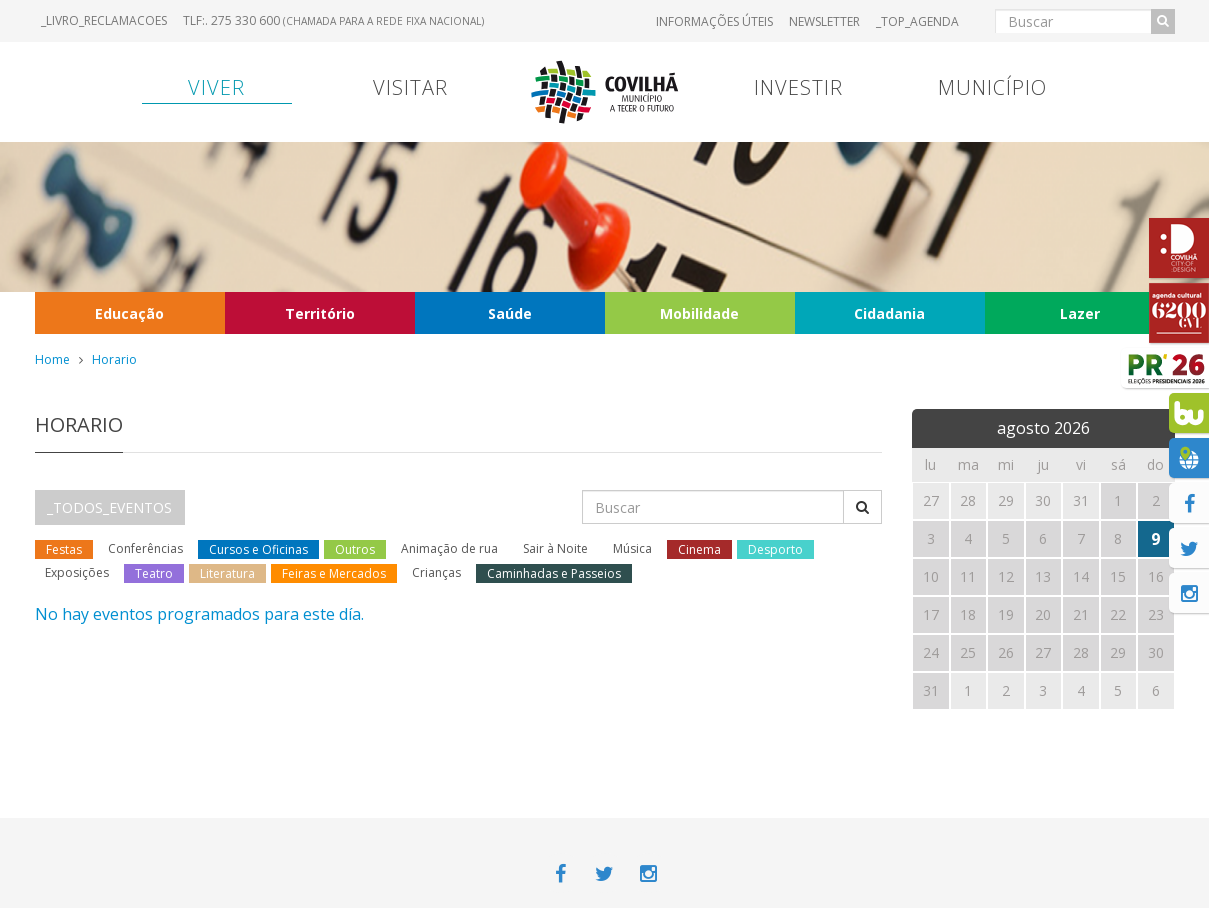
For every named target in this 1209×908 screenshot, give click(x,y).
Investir (798, 87)
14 (1081, 576)
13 (1043, 576)
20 (1043, 614)
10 (931, 576)
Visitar (410, 87)
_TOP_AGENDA (917, 21)
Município (992, 87)
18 (968, 614)
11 (968, 576)
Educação (129, 313)
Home (52, 359)
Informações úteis (714, 21)
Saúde (510, 313)
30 (1156, 652)
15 (1118, 576)
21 (1081, 614)
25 (968, 652)
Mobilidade (699, 313)
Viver (216, 87)
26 (1006, 652)
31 (931, 690)
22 (1118, 614)
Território (320, 313)
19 (1006, 614)
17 (931, 614)
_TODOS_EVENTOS (109, 507)
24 (931, 652)
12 (1006, 576)
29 (1118, 652)
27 (1043, 652)
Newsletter (824, 21)
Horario (114, 359)
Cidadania (889, 313)
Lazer (1080, 313)
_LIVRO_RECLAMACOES (104, 20)
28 (1081, 652)
